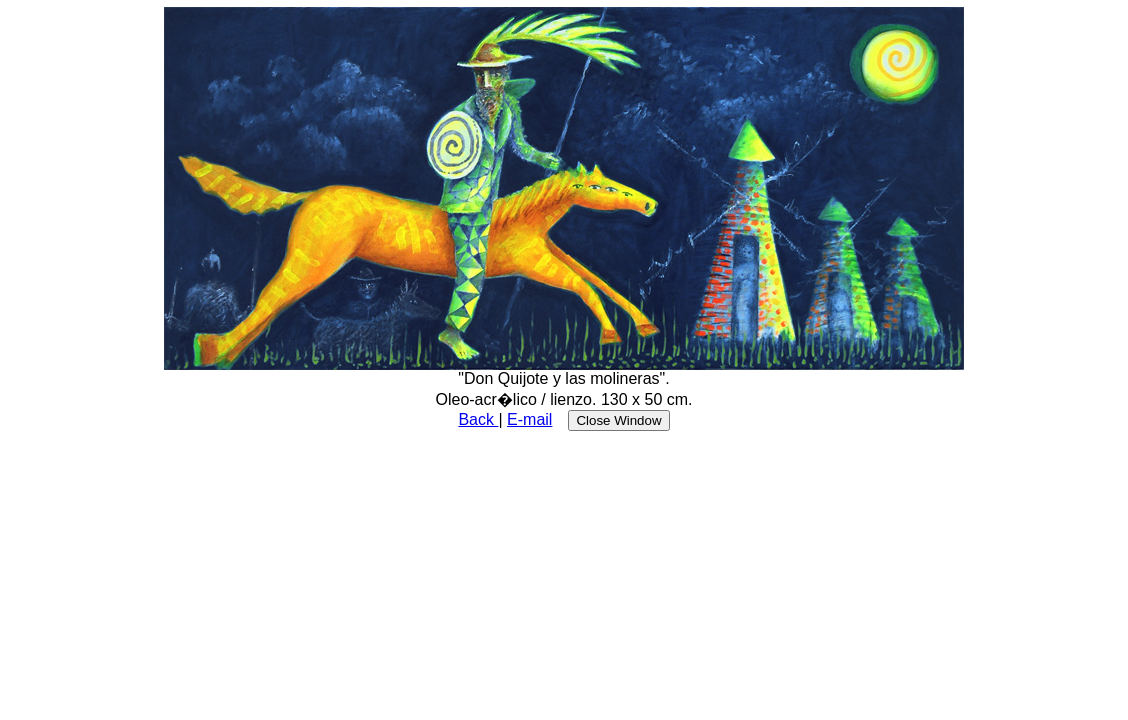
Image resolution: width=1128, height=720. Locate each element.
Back (478, 419)
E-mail (529, 419)
